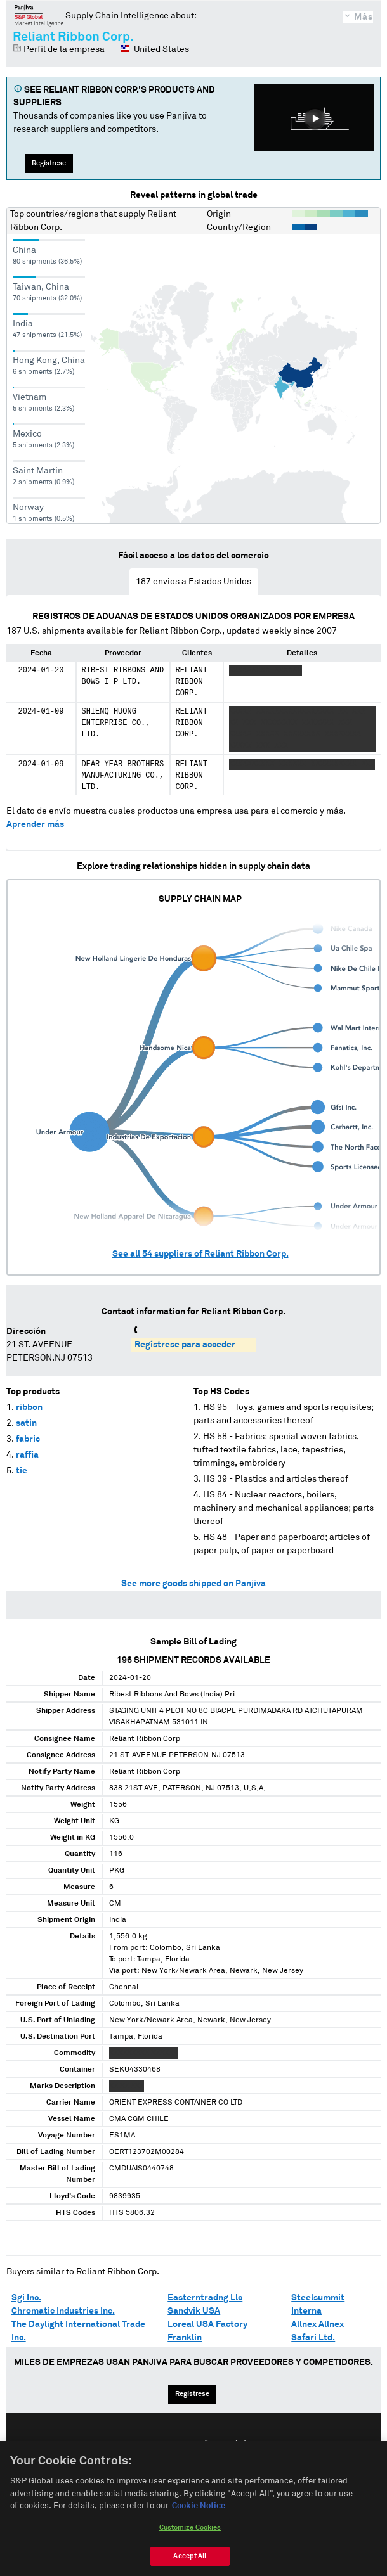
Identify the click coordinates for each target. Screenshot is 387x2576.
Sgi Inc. (26, 2297)
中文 (241, 2444)
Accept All (189, 2564)
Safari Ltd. (313, 2337)
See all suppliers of (200, 1254)
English (152, 2444)
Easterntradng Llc (204, 2297)
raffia (27, 1455)
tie (21, 1470)
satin (26, 1423)
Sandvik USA (193, 2311)
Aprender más (35, 824)
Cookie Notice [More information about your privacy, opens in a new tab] (198, 2514)
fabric (28, 1439)
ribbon (29, 1407)
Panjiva (39, 15)
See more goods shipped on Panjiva (193, 1583)
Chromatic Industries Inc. (63, 2311)
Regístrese (49, 163)
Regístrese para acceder (184, 1344)
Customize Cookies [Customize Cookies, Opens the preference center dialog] (190, 2535)
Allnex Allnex (317, 2324)
